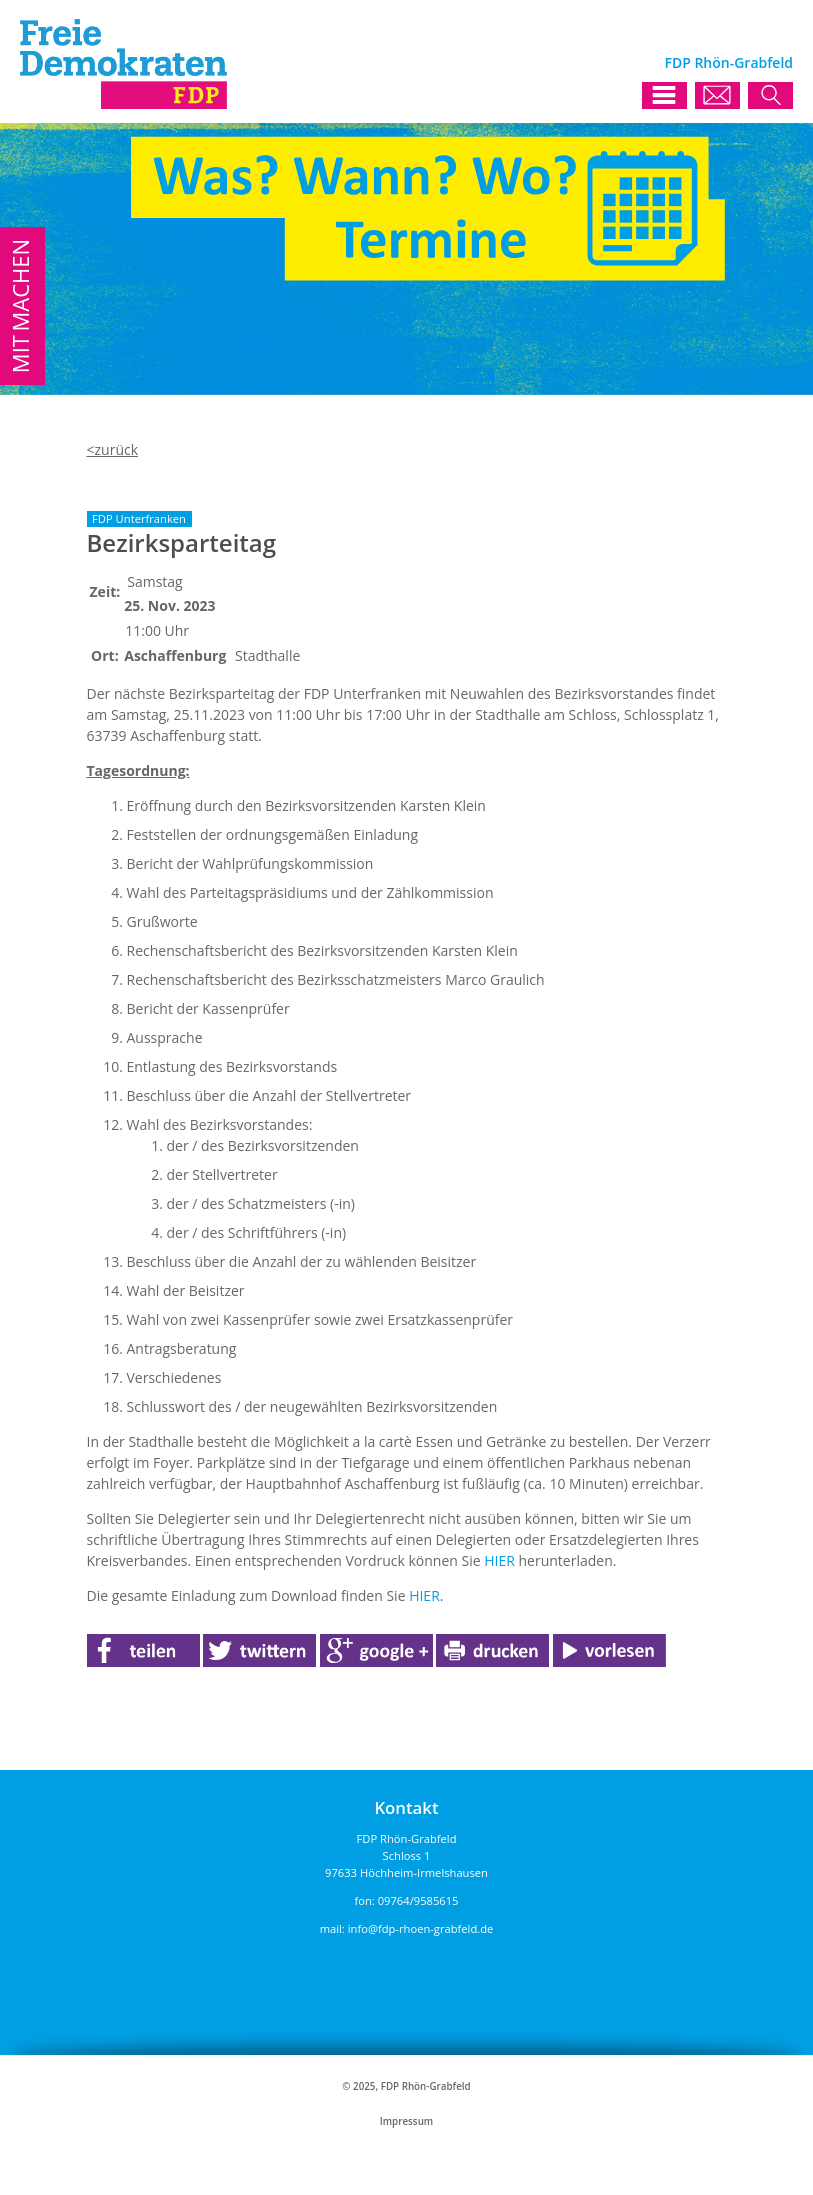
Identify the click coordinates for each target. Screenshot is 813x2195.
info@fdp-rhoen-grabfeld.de (421, 1928)
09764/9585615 (418, 1900)
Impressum (406, 2121)
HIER (499, 1560)
